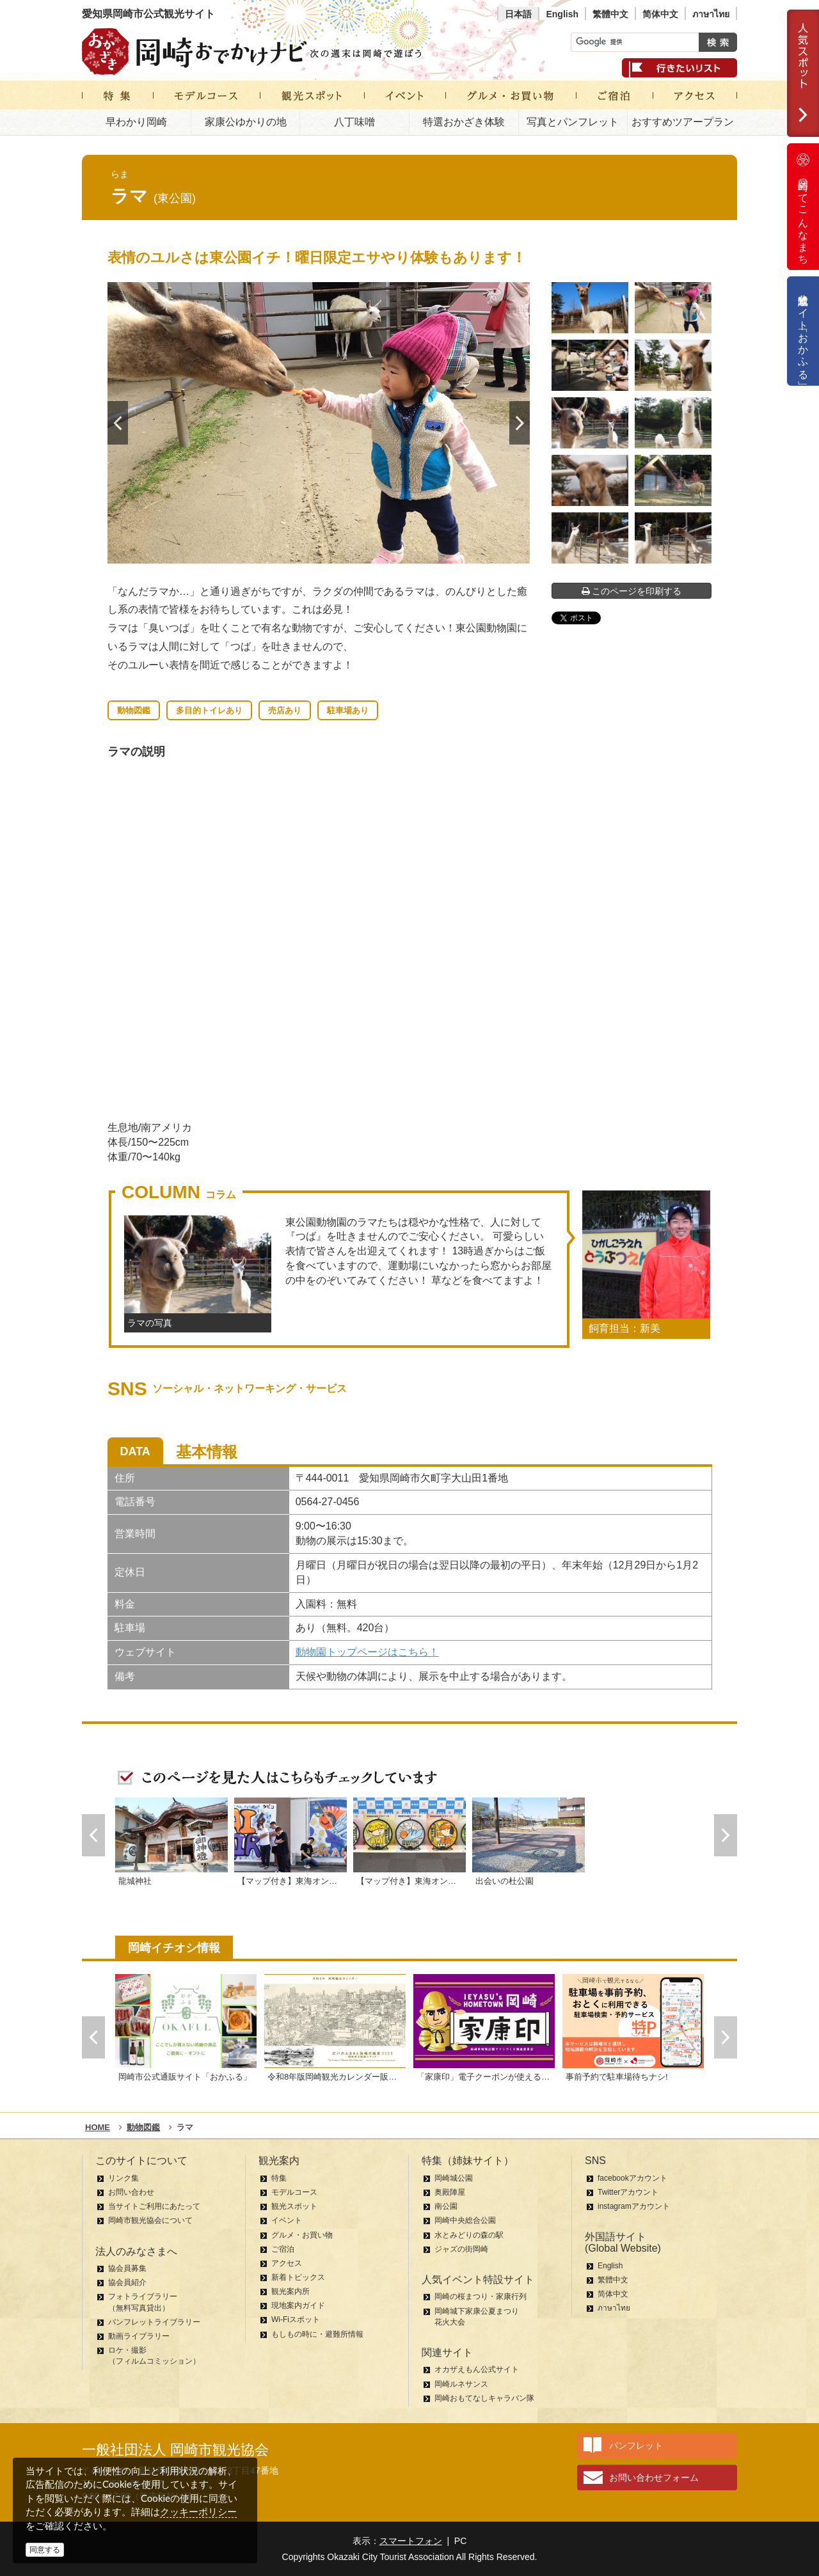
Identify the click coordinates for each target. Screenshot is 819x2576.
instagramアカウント (634, 2206)
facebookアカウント (632, 2178)
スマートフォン (410, 2541)
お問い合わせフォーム (654, 2477)
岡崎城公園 (453, 2178)
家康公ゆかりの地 (246, 121)
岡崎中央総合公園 (465, 2220)
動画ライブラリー (139, 2336)
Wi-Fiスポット (295, 2319)
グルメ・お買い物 (302, 2235)
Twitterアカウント (628, 2192)
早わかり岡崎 (136, 121)
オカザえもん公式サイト (476, 2369)
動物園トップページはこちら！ (367, 1652)
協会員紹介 (127, 2282)
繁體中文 (610, 14)
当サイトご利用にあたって (154, 2206)
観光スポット (294, 2206)
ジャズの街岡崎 (461, 2249)
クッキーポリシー (198, 2511)
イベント (286, 2220)
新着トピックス (298, 2277)
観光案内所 (290, 2291)
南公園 (445, 2206)
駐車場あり (348, 710)
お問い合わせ (131, 2192)
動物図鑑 (133, 710)
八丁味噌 (354, 121)
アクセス (286, 2263)
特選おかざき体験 (464, 121)
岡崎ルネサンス (461, 2384)
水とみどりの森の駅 (469, 2235)
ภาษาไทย (710, 14)
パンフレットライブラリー (154, 2322)
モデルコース (294, 2192)
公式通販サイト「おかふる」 (803, 331)
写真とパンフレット (573, 121)
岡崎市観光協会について (150, 2220)
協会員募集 (127, 2268)
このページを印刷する (632, 591)
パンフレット (636, 2445)
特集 (279, 2178)
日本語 (518, 14)
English (562, 14)
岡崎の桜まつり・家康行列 (480, 2296)
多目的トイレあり (209, 710)
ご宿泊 (282, 2249)
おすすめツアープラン (683, 121)
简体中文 (660, 14)
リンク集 (123, 2178)
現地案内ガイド (298, 2305)
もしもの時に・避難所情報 (317, 2334)
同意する (44, 2549)
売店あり (284, 710)
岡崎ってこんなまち (803, 207)
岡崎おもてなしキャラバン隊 (484, 2398)
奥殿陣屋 (449, 2192)
